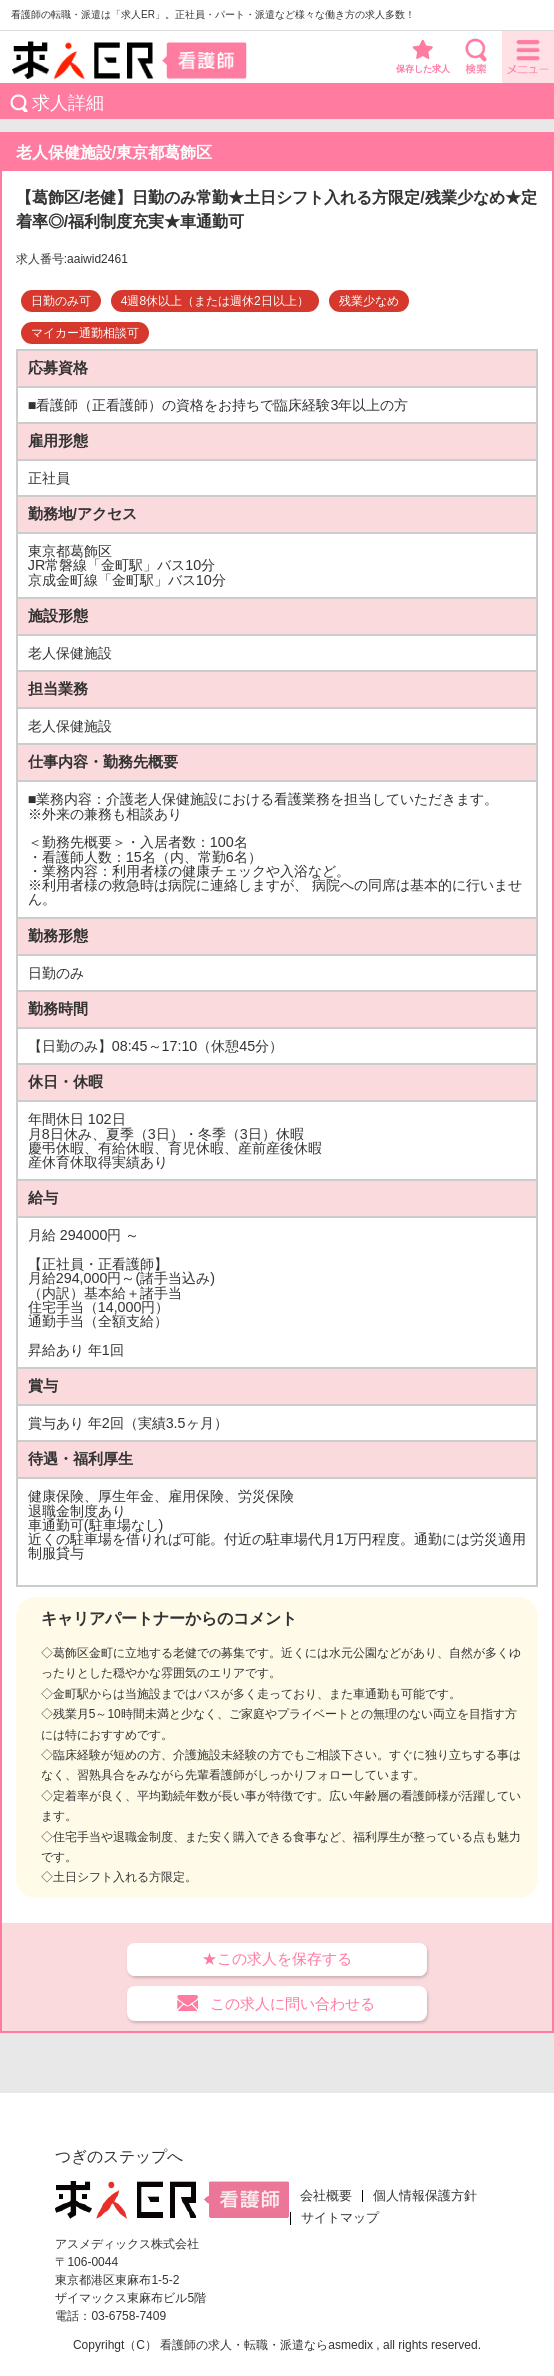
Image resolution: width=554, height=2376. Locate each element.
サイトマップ (340, 2218)
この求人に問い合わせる (292, 2003)
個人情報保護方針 (425, 2196)
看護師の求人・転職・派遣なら (244, 2345)
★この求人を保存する (277, 1958)
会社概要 (326, 2196)
